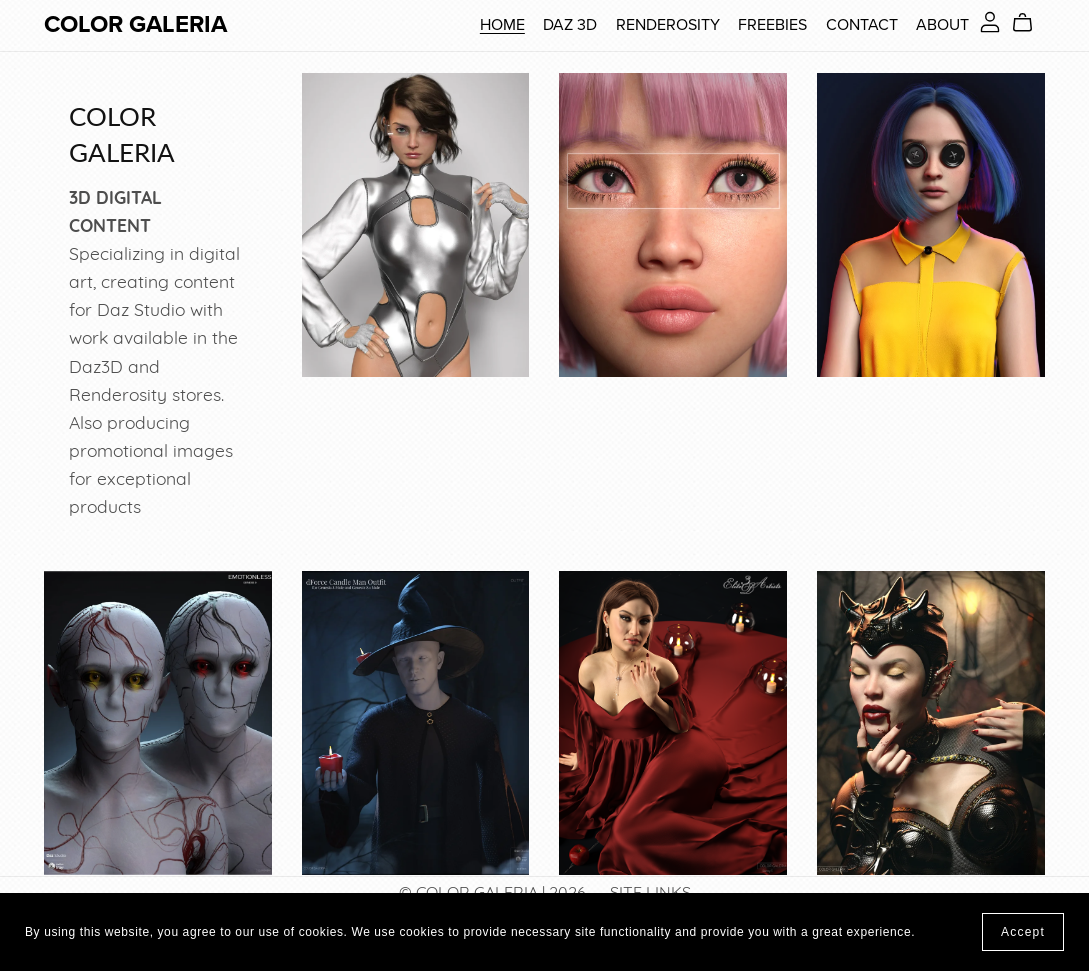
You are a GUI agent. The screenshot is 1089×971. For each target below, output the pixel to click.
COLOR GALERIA (135, 24)
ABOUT (942, 25)
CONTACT (862, 25)
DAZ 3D (570, 25)
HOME (502, 25)
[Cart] (1030, 23)
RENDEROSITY (668, 25)
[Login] (990, 22)
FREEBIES (772, 25)
